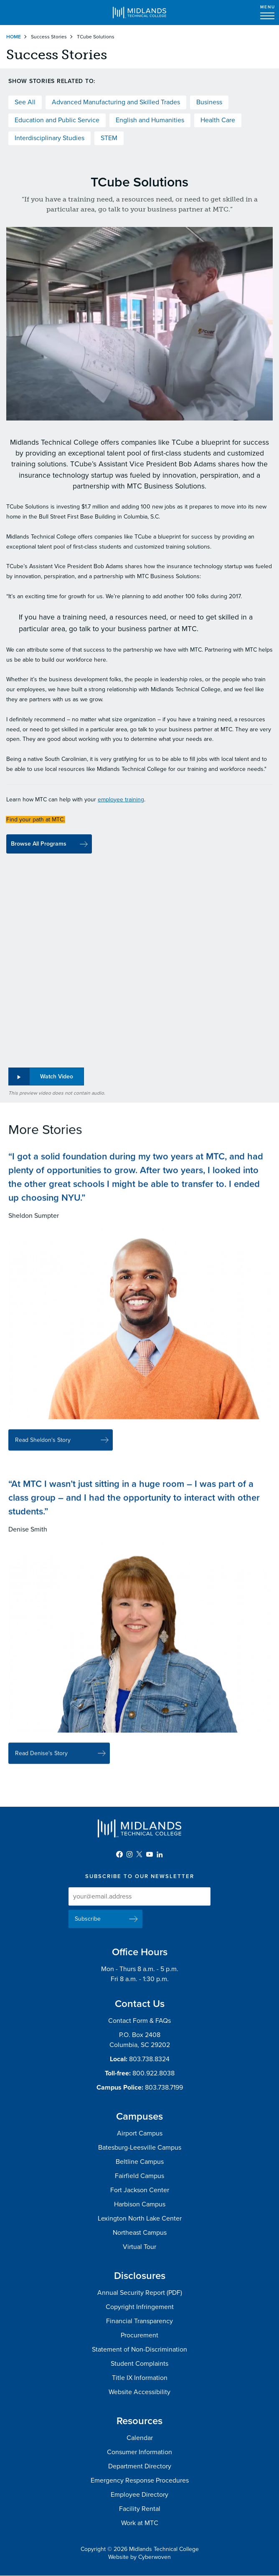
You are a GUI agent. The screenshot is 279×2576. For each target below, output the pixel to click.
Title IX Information (139, 2378)
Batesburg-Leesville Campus (139, 2147)
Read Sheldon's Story (43, 1448)
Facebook (119, 1854)
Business (209, 102)
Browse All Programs (38, 843)
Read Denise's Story (41, 1761)
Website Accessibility (139, 2392)
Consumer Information (139, 2452)
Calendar (140, 2438)
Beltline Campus (140, 2162)
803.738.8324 (149, 2059)
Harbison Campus (139, 2204)
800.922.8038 (153, 2073)
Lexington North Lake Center (140, 2218)
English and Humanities (150, 120)
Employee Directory (139, 2494)
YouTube (149, 1854)
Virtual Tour (139, 2247)
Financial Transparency (139, 2321)
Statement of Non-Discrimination (139, 2349)
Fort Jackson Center (139, 2190)
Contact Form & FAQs (139, 2021)
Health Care (217, 120)
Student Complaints (139, 2363)
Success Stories (49, 37)
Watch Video (56, 1076)
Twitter (139, 1854)
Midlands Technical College (139, 12)
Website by (139, 2557)
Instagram (129, 1854)
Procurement (139, 2335)
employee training (121, 799)
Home (13, 37)
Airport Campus (139, 2133)
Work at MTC (139, 2523)
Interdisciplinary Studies (49, 138)
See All (25, 102)
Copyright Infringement (140, 2307)
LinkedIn (159, 1854)
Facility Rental (139, 2509)
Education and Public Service (57, 120)
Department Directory (139, 2466)
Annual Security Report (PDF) (139, 2293)
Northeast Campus (140, 2233)
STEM (109, 138)
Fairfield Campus (139, 2176)
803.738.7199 (164, 2087)
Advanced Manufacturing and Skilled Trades (116, 102)
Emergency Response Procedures (140, 2480)
